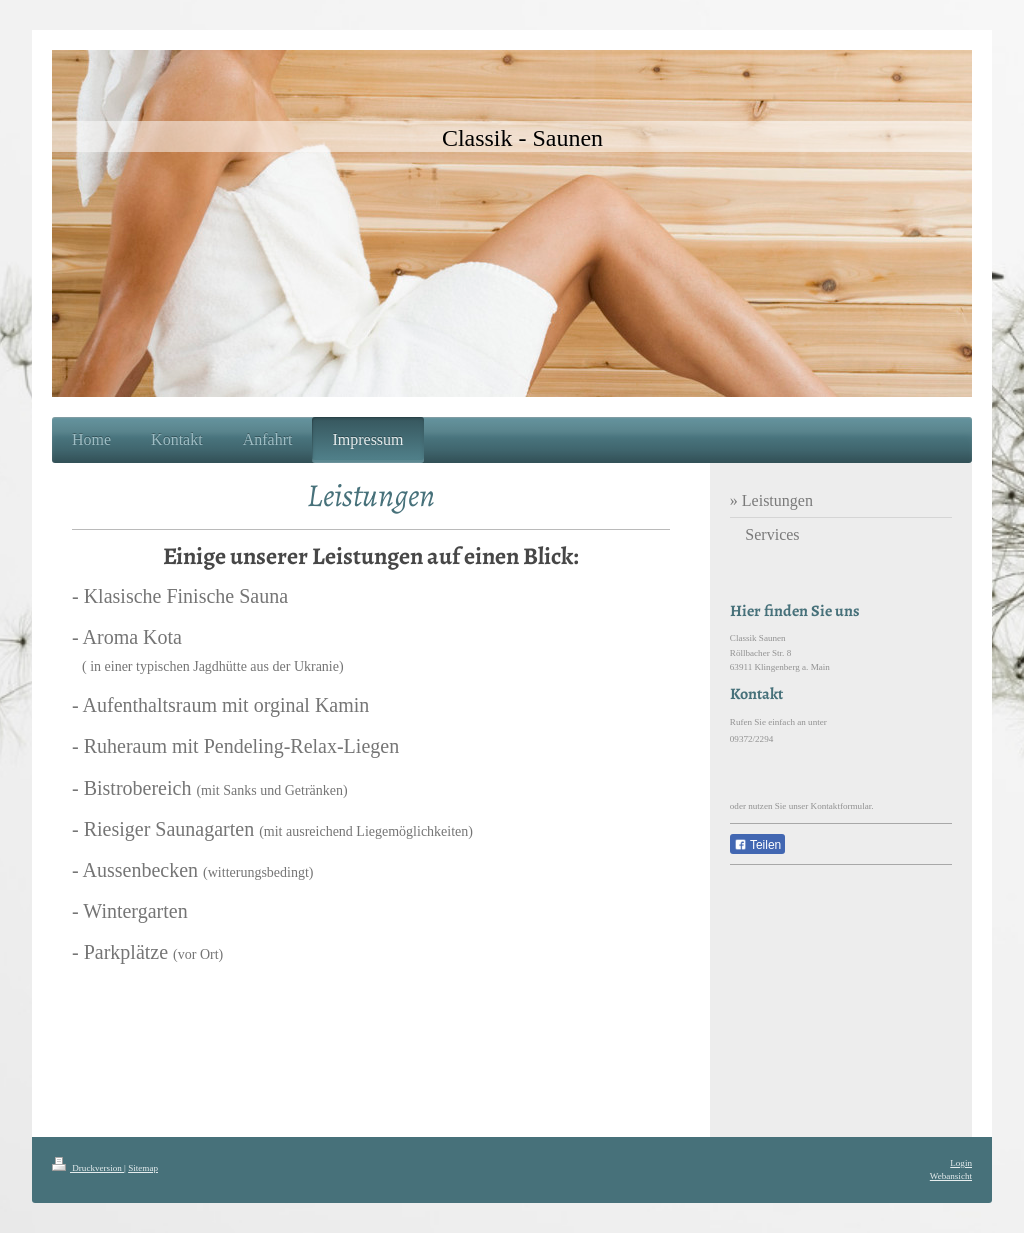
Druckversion (88, 1168)
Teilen (757, 845)
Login (961, 1163)
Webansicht (951, 1176)
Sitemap (143, 1168)
